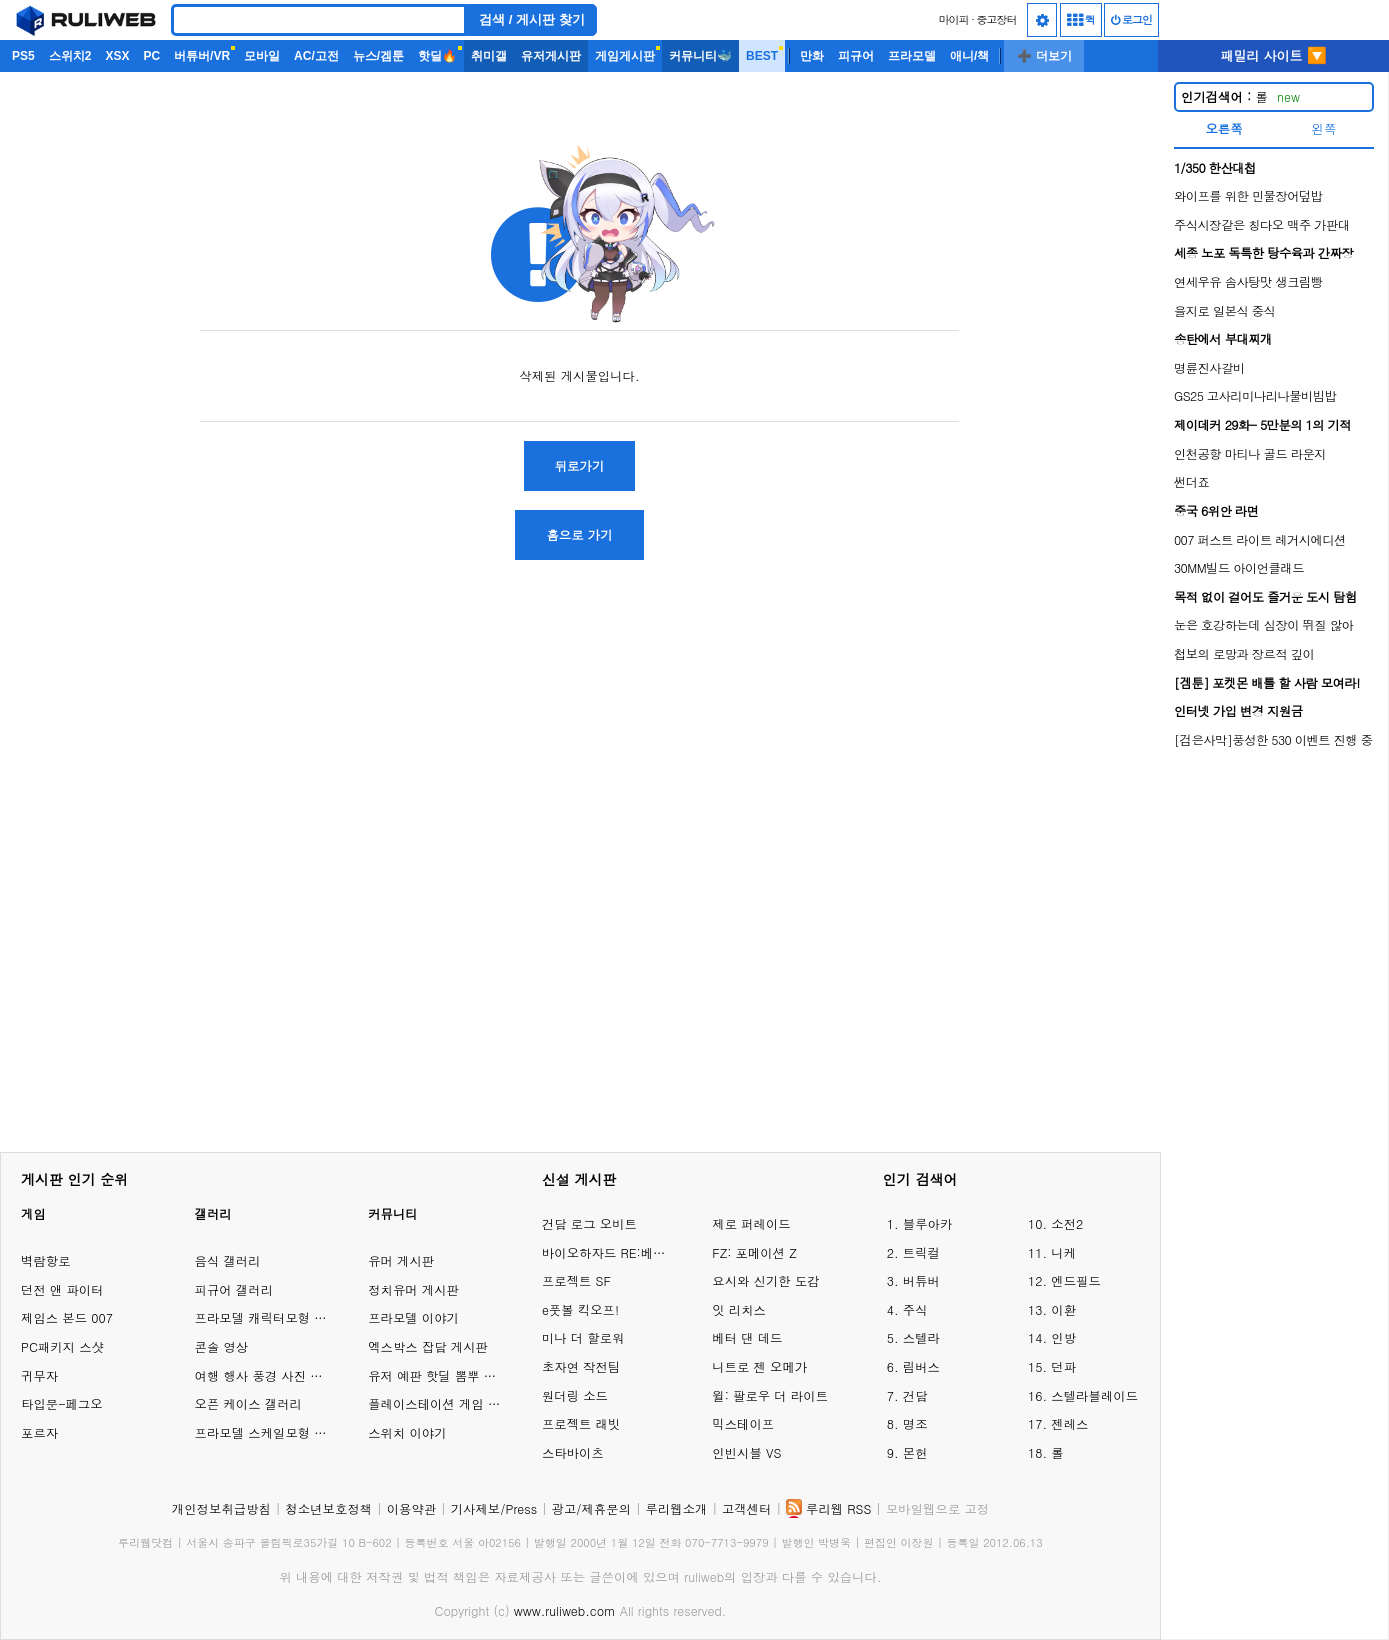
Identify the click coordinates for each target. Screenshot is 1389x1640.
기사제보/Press (494, 1508)
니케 (1063, 1252)
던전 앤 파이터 (62, 1289)
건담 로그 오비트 (589, 1223)
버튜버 (921, 1280)
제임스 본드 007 (67, 1317)
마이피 (953, 19)
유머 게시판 (401, 1260)
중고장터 (997, 19)
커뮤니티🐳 (700, 56)
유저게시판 (551, 56)
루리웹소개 (677, 1508)
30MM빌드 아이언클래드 (1239, 567)
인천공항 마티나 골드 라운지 (1250, 453)
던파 (1063, 1366)
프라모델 (912, 56)
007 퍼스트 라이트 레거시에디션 (1260, 539)
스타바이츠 (573, 1452)
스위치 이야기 (407, 1432)
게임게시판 (625, 56)
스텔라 (921, 1337)
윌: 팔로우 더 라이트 (770, 1395)
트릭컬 (921, 1252)
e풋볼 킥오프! (580, 1309)
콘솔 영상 (222, 1346)
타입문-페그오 (62, 1403)
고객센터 (747, 1508)
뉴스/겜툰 (378, 56)
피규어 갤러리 (234, 1289)
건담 (915, 1395)
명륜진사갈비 (1209, 367)
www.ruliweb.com (565, 1610)
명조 (915, 1423)
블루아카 (928, 1223)
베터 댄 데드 (747, 1337)
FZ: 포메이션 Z (754, 1252)
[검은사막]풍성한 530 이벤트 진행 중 (1273, 739)
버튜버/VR (202, 56)
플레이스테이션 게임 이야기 (446, 1403)
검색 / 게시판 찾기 (532, 19)
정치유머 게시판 (413, 1289)
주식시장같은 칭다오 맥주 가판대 (1262, 224)
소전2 (1067, 1223)
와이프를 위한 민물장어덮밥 (1248, 195)
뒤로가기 (580, 465)
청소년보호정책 (328, 1508)
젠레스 (1069, 1423)
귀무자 (39, 1375)
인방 (1063, 1337)
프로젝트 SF (576, 1280)
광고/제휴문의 (592, 1508)
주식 (915, 1309)
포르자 (39, 1432)
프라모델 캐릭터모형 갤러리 (273, 1317)
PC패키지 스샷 (62, 1346)
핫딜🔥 (437, 56)
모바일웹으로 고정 (937, 1508)
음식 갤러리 (228, 1260)
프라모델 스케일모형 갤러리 (273, 1432)
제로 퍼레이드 (751, 1223)
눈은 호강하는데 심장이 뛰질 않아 (1263, 624)
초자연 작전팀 (581, 1366)
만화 (812, 56)
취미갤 (489, 56)
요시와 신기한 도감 (765, 1280)
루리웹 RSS (838, 1508)
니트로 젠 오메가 (759, 1366)
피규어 (856, 56)
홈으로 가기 (579, 534)
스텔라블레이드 (1094, 1395)
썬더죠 (1191, 481)
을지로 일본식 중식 (1224, 310)
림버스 (921, 1366)
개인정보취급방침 (221, 1508)
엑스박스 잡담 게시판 (428, 1346)
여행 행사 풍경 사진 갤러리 (271, 1375)
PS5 (23, 56)
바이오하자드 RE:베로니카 (607, 1252)
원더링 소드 (575, 1395)
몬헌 (915, 1452)
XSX (117, 56)
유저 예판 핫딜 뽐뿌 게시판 (444, 1375)
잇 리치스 (739, 1309)
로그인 (1131, 19)
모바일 (262, 56)
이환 (1063, 1309)
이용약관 (412, 1508)
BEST (762, 56)
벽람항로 (46, 1260)
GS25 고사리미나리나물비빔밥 (1255, 395)
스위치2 (70, 56)
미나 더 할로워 (583, 1337)
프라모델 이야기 (413, 1317)
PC (151, 56)
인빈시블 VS (746, 1452)
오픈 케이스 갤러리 (248, 1403)
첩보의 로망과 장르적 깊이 (1244, 653)
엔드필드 (1076, 1280)
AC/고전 (316, 56)
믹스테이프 (743, 1423)
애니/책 (969, 56)
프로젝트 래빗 (581, 1423)
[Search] (319, 20)
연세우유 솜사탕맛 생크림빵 (1248, 281)
